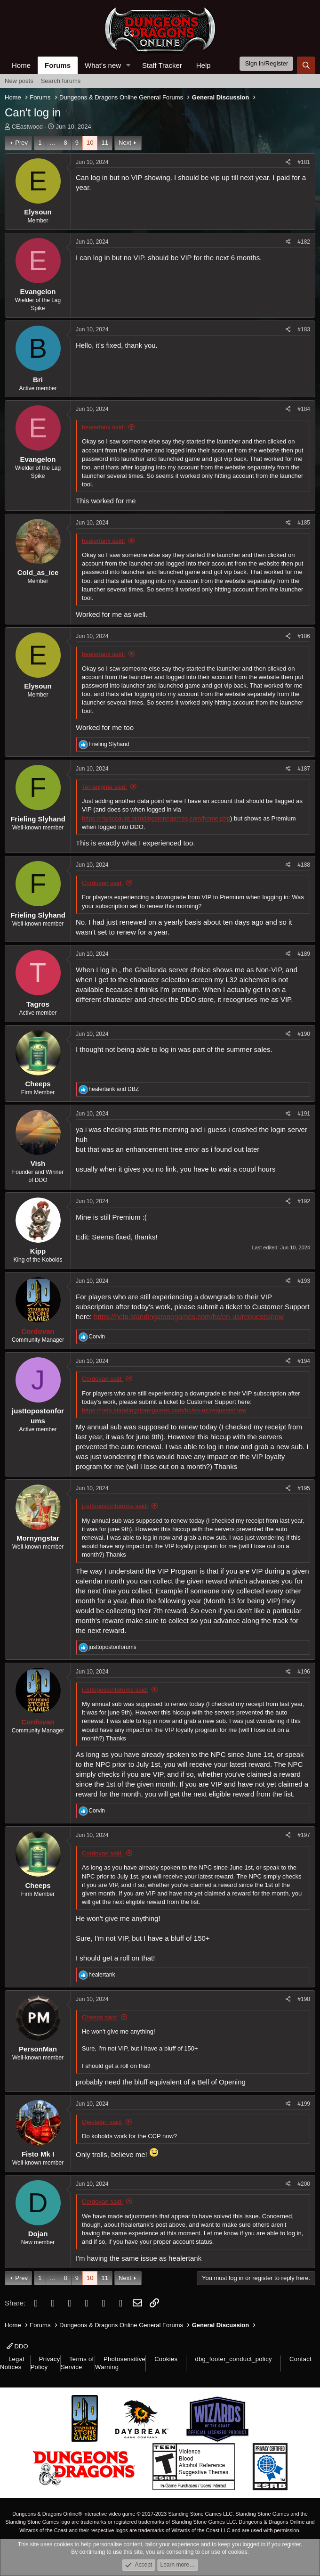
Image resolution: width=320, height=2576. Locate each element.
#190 (303, 1034)
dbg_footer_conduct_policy (233, 2359)
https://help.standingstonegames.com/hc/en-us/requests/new (189, 1317)
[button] (128, 65)
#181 (303, 162)
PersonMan (38, 2049)
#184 (303, 409)
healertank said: (103, 427)
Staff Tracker (162, 65)
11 (104, 142)
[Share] (288, 162)
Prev (21, 142)
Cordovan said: (102, 882)
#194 (303, 1361)
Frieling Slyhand (37, 819)
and (113, 1089)
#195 (303, 1488)
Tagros (37, 1004)
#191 (303, 1113)
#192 (303, 1201)
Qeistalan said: (102, 2121)
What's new (103, 65)
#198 (303, 1999)
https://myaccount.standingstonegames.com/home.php (156, 818)
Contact (300, 2359)
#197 (303, 1835)
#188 (303, 864)
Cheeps (37, 1084)
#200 (303, 2184)
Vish (38, 1163)
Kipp (38, 1251)
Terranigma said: (104, 786)
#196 (303, 1671)
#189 (303, 954)
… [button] (53, 142)
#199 (303, 2103)
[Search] (306, 65)
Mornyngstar (37, 1538)
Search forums (61, 80)
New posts (19, 80)
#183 (303, 329)
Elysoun (37, 212)
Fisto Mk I (38, 2154)
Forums (58, 65)
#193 (303, 1281)
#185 (303, 522)
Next (125, 142)
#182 (303, 241)
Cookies (165, 2359)
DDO (17, 2346)
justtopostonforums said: (115, 1506)
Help (203, 65)
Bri (38, 380)
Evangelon (38, 291)
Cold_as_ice (38, 572)
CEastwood (27, 126)
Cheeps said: (100, 2017)
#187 (303, 768)
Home (21, 65)
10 (90, 142)
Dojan (38, 2234)
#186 (303, 636)
